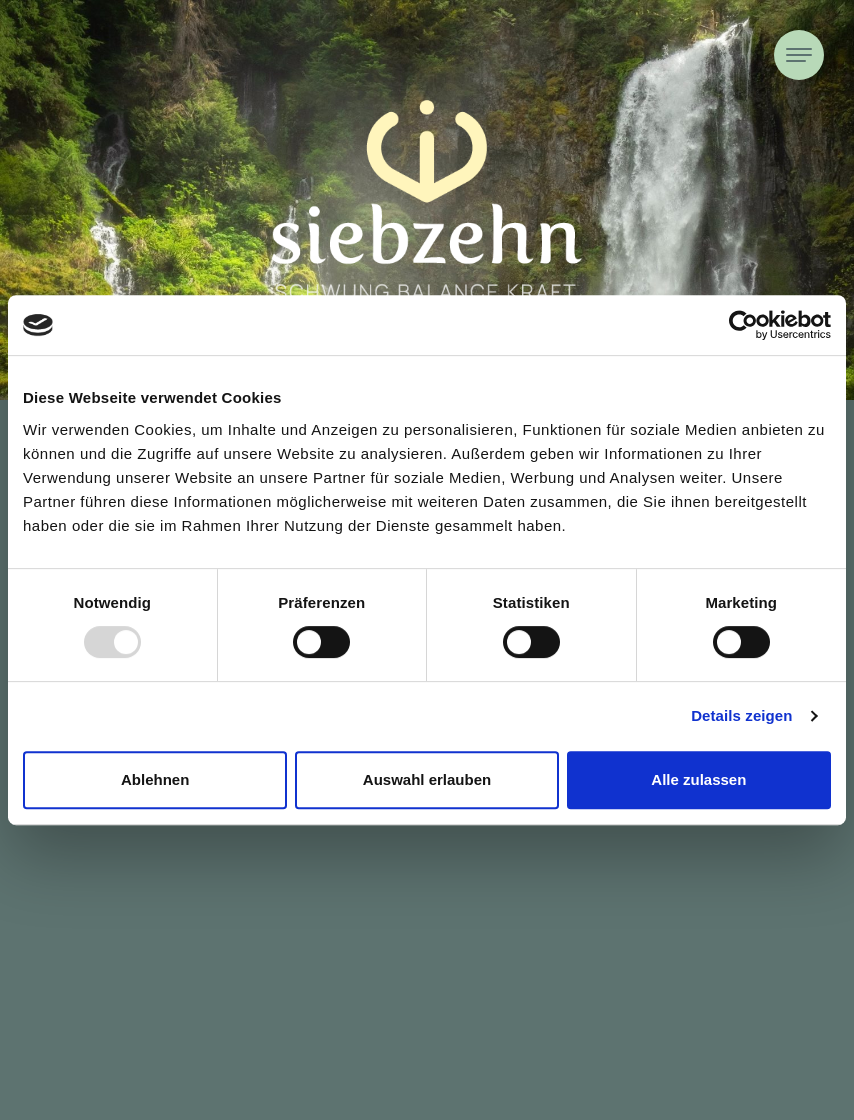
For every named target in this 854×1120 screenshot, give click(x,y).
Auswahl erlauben (427, 779)
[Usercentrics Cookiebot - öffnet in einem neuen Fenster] (743, 325)
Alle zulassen (698, 779)
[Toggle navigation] (799, 55)
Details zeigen (741, 715)
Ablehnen (155, 779)
